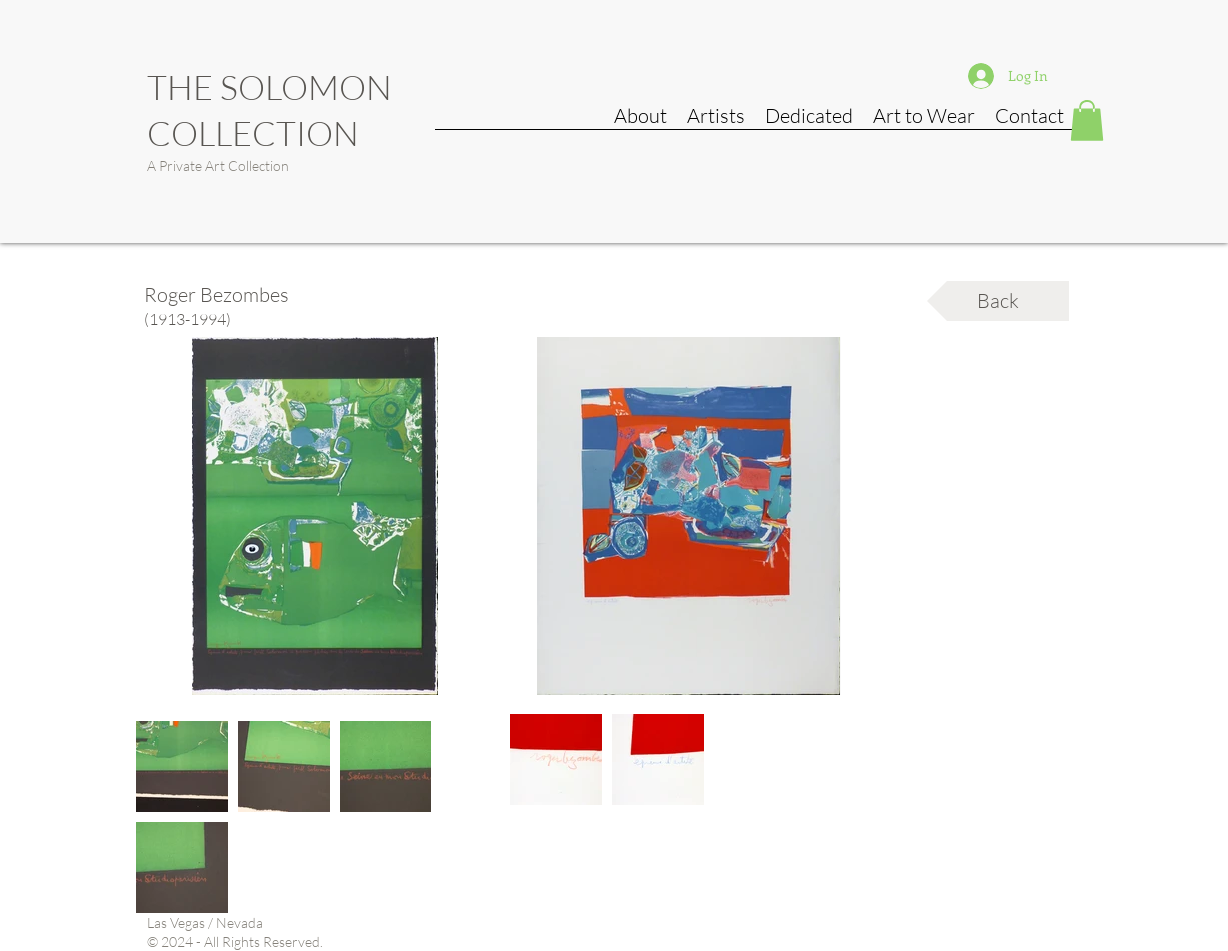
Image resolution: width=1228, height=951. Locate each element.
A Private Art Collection (218, 165)
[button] (1087, 120)
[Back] (998, 301)
